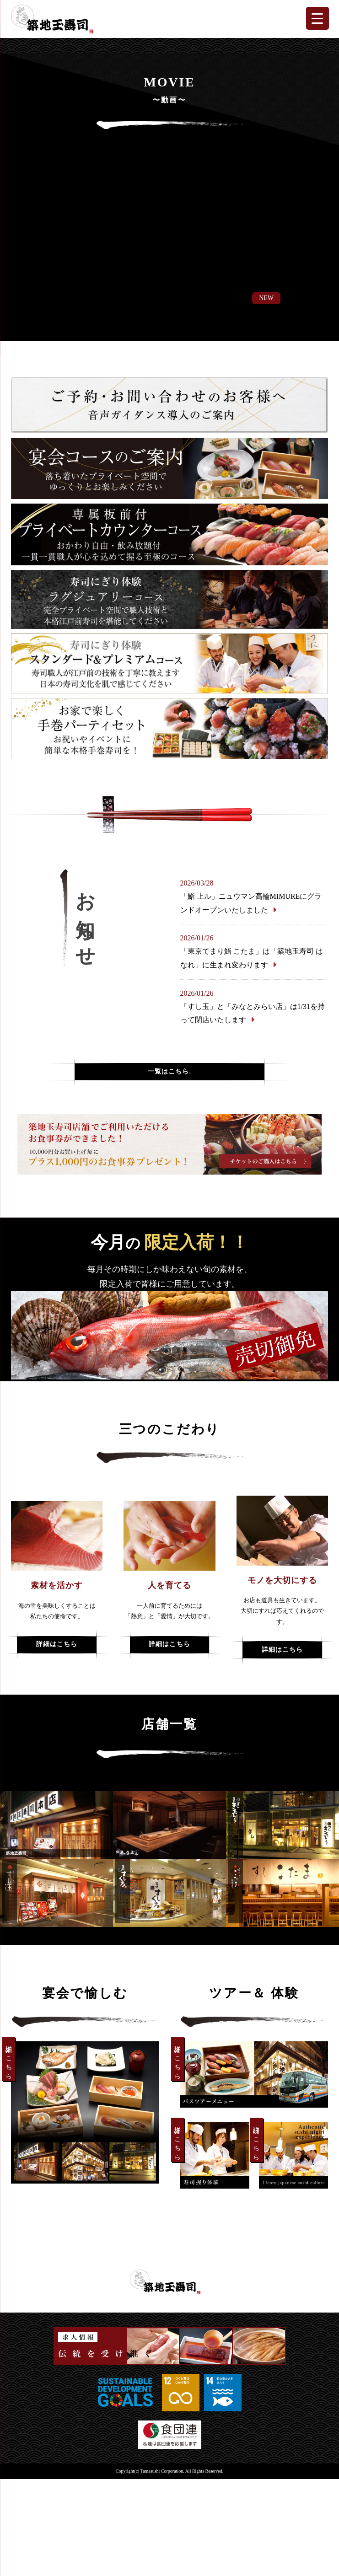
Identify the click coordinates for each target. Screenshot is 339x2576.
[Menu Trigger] (317, 18)
